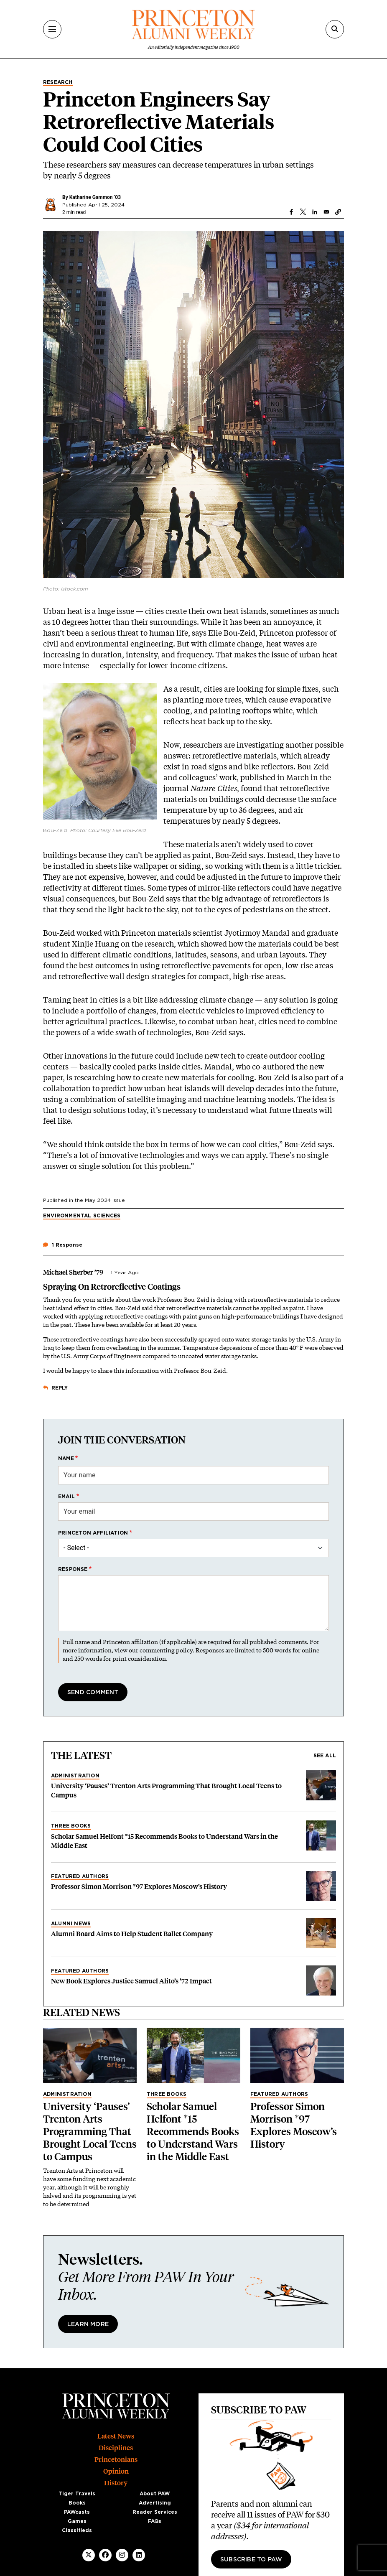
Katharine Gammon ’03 (95, 197)
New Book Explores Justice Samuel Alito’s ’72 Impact (131, 1981)
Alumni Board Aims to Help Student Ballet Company (132, 1934)
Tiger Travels (77, 2493)
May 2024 (98, 1200)
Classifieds (77, 2530)
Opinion (116, 2471)
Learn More (88, 2324)
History (115, 2483)
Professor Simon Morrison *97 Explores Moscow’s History (139, 1887)
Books (77, 2502)
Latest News (115, 2436)
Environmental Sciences (81, 1215)
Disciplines (116, 2448)
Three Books (71, 1825)
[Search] (335, 29)
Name (66, 1458)
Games (77, 2521)
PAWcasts (77, 2512)
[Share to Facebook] (291, 212)
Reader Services (154, 2512)
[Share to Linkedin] (315, 212)
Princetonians (115, 2460)
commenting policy (166, 1650)
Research (58, 82)
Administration (75, 1775)
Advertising (155, 2502)
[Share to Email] (326, 212)
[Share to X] (303, 212)
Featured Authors (80, 1876)
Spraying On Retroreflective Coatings (112, 1287)
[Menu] (52, 29)
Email (66, 1496)
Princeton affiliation (93, 1532)
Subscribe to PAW (251, 2560)
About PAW (155, 2493)
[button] (338, 212)
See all (324, 1755)
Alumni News (71, 1923)
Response (73, 1569)
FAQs (154, 2521)
